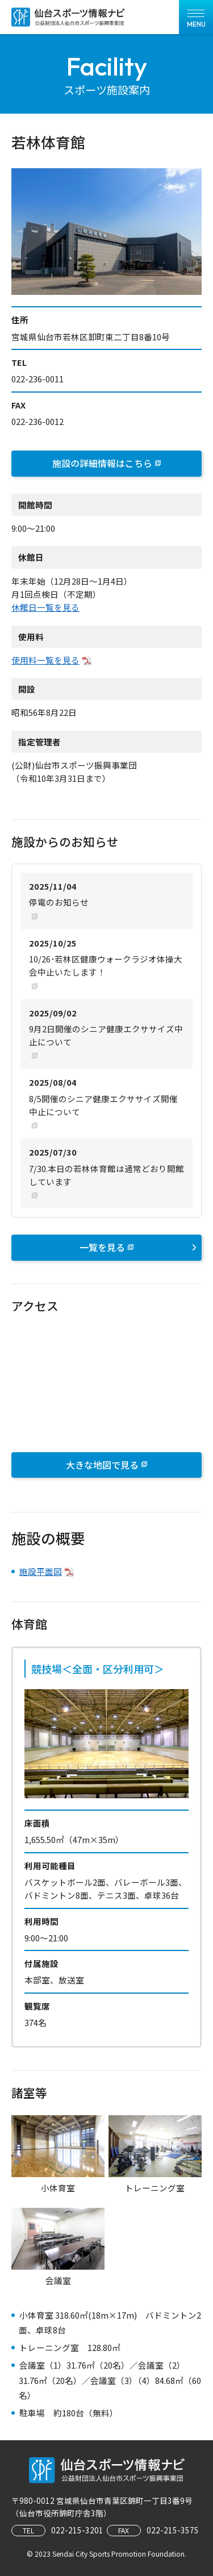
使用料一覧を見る (45, 660)
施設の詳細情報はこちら (102, 463)
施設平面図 (40, 1571)
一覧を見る (138, 1247)
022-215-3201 (77, 2530)
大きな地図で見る (102, 1465)
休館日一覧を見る (45, 607)
